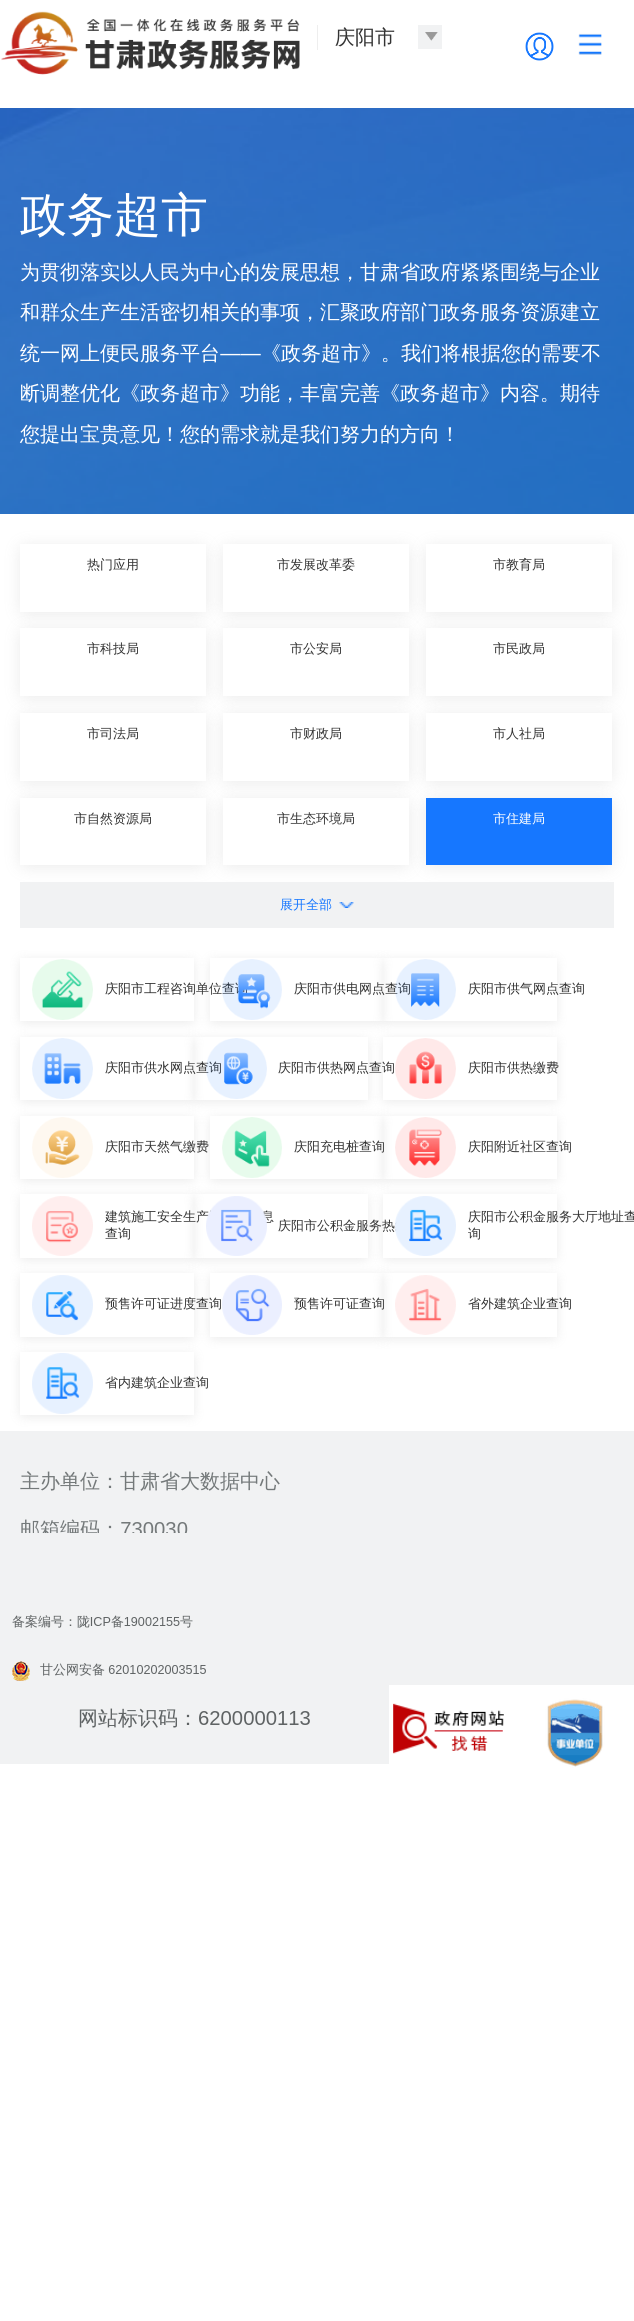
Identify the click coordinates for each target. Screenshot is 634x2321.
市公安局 (316, 661)
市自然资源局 (113, 831)
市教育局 (519, 577)
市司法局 (113, 746)
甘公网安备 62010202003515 (157, 2211)
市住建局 (519, 831)
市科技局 (113, 661)
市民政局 (519, 661)
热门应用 (113, 577)
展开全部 (317, 904)
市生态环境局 (316, 831)
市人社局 (519, 746)
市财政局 (316, 746)
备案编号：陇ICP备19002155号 (154, 2163)
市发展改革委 (316, 577)
